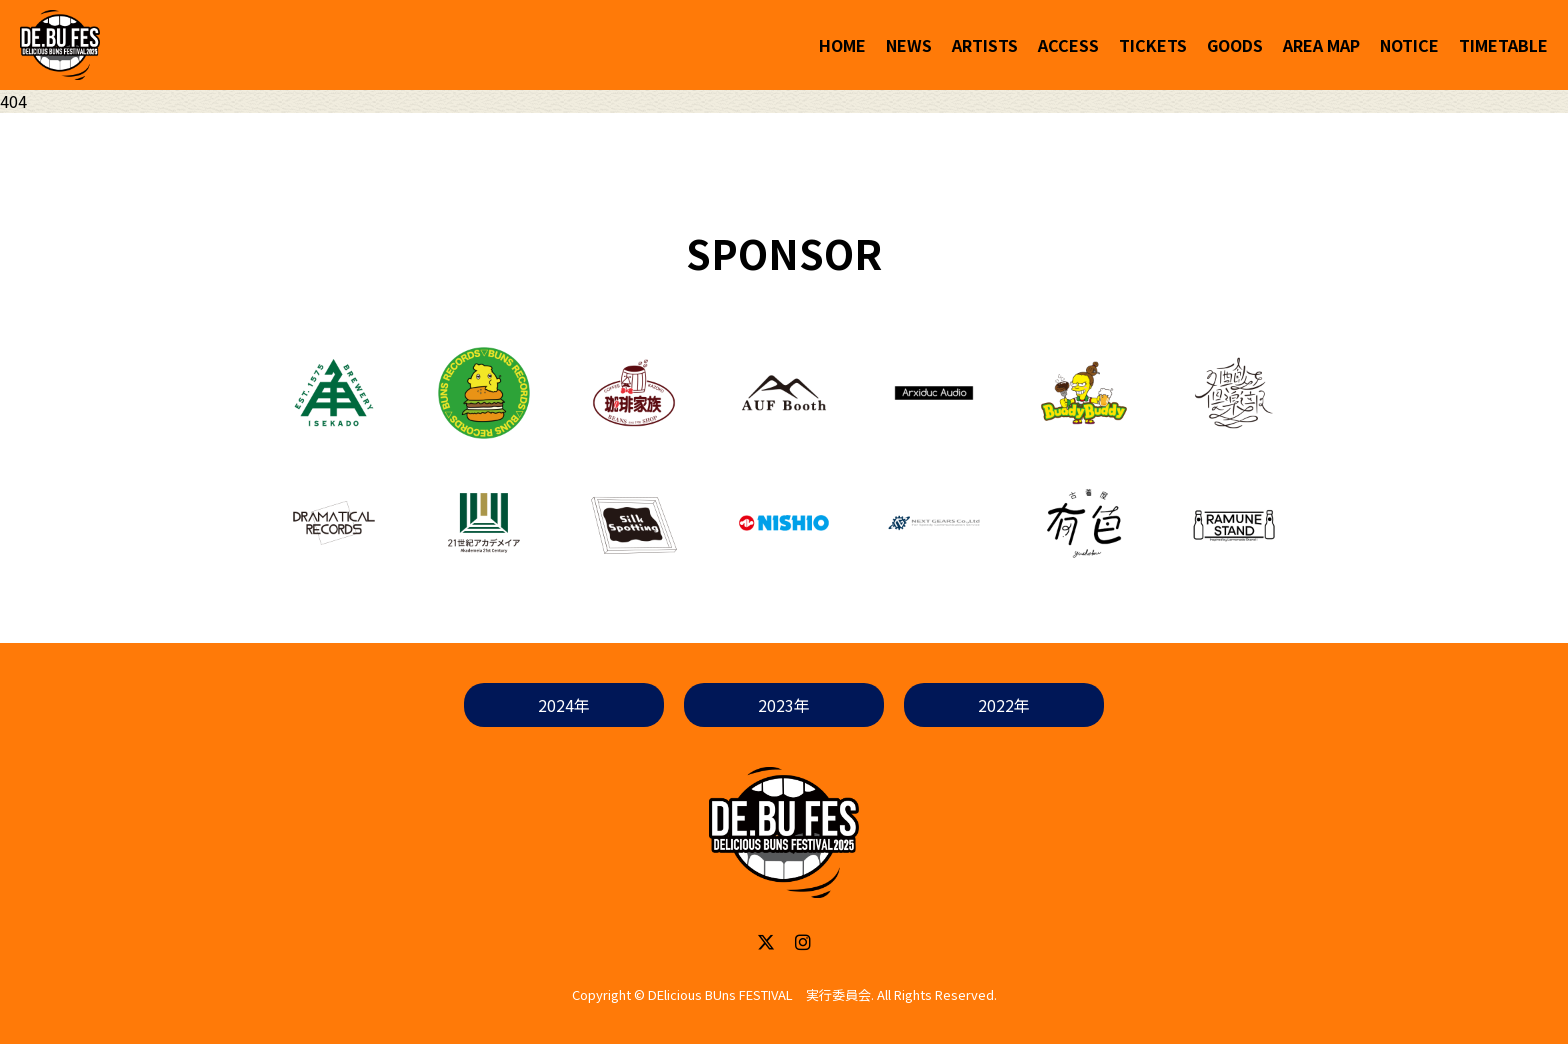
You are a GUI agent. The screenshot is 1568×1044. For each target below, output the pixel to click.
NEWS (909, 45)
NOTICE (1409, 45)
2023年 (784, 705)
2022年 (1004, 705)
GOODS (1235, 45)
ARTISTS (985, 45)
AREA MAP (1321, 45)
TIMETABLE (1503, 45)
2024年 (564, 705)
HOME (842, 45)
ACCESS (1068, 45)
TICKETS (1153, 45)
